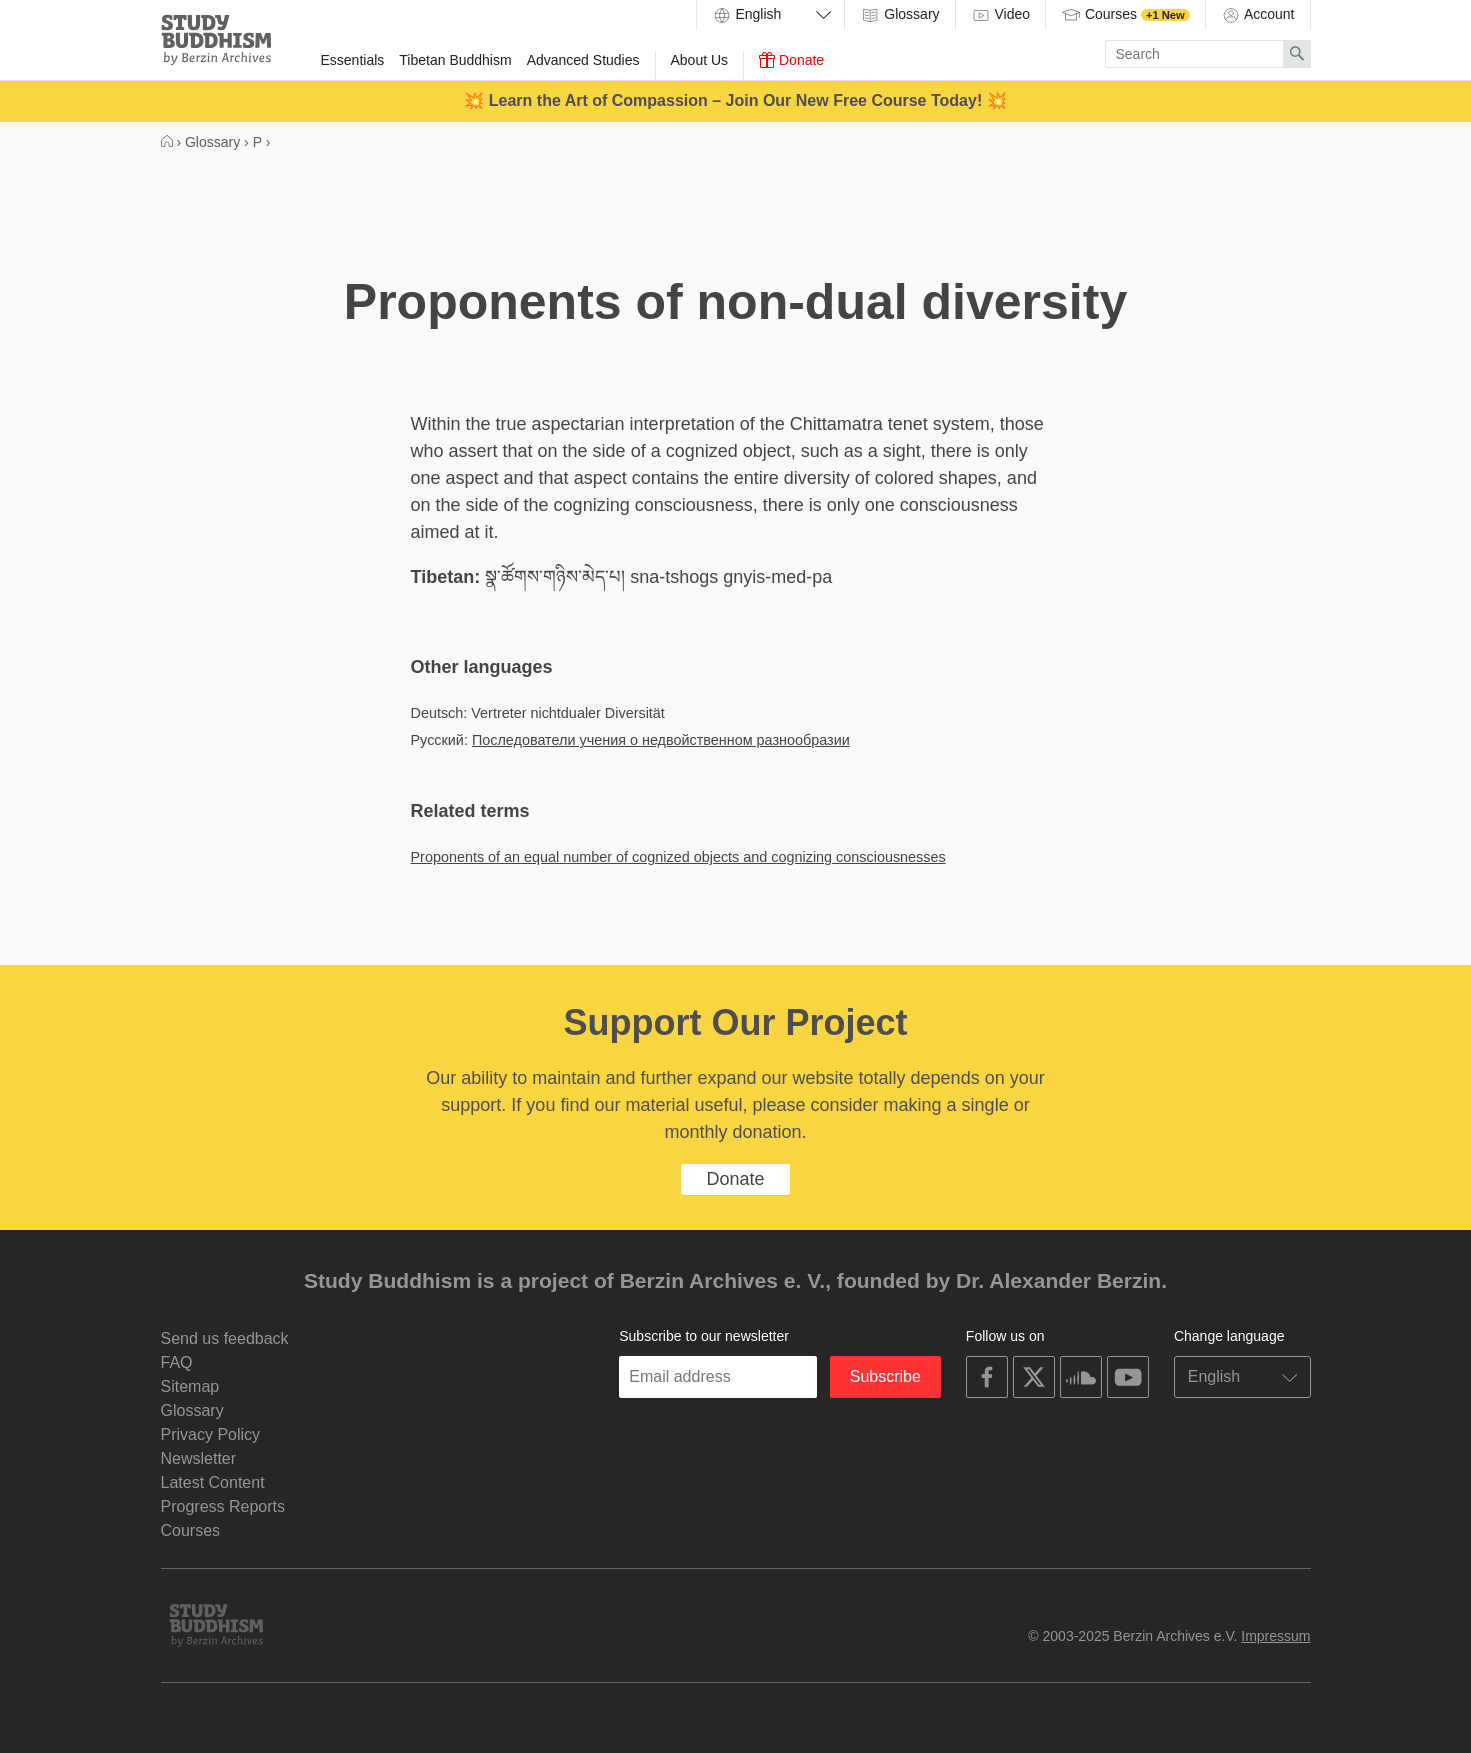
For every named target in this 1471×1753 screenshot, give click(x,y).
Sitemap (190, 1386)
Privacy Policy (211, 1434)
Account (1258, 15)
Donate (791, 60)
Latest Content (213, 1482)
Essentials (353, 60)
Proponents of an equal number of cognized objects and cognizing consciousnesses (678, 857)
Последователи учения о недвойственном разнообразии (661, 740)
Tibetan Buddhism (455, 60)
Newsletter (199, 1458)
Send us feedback (225, 1338)
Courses (1125, 15)
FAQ (177, 1362)
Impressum (1275, 1636)
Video (1000, 15)
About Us (700, 60)
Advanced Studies (583, 60)
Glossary (899, 15)
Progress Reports (223, 1506)
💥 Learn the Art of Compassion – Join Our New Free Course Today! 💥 (735, 100)
